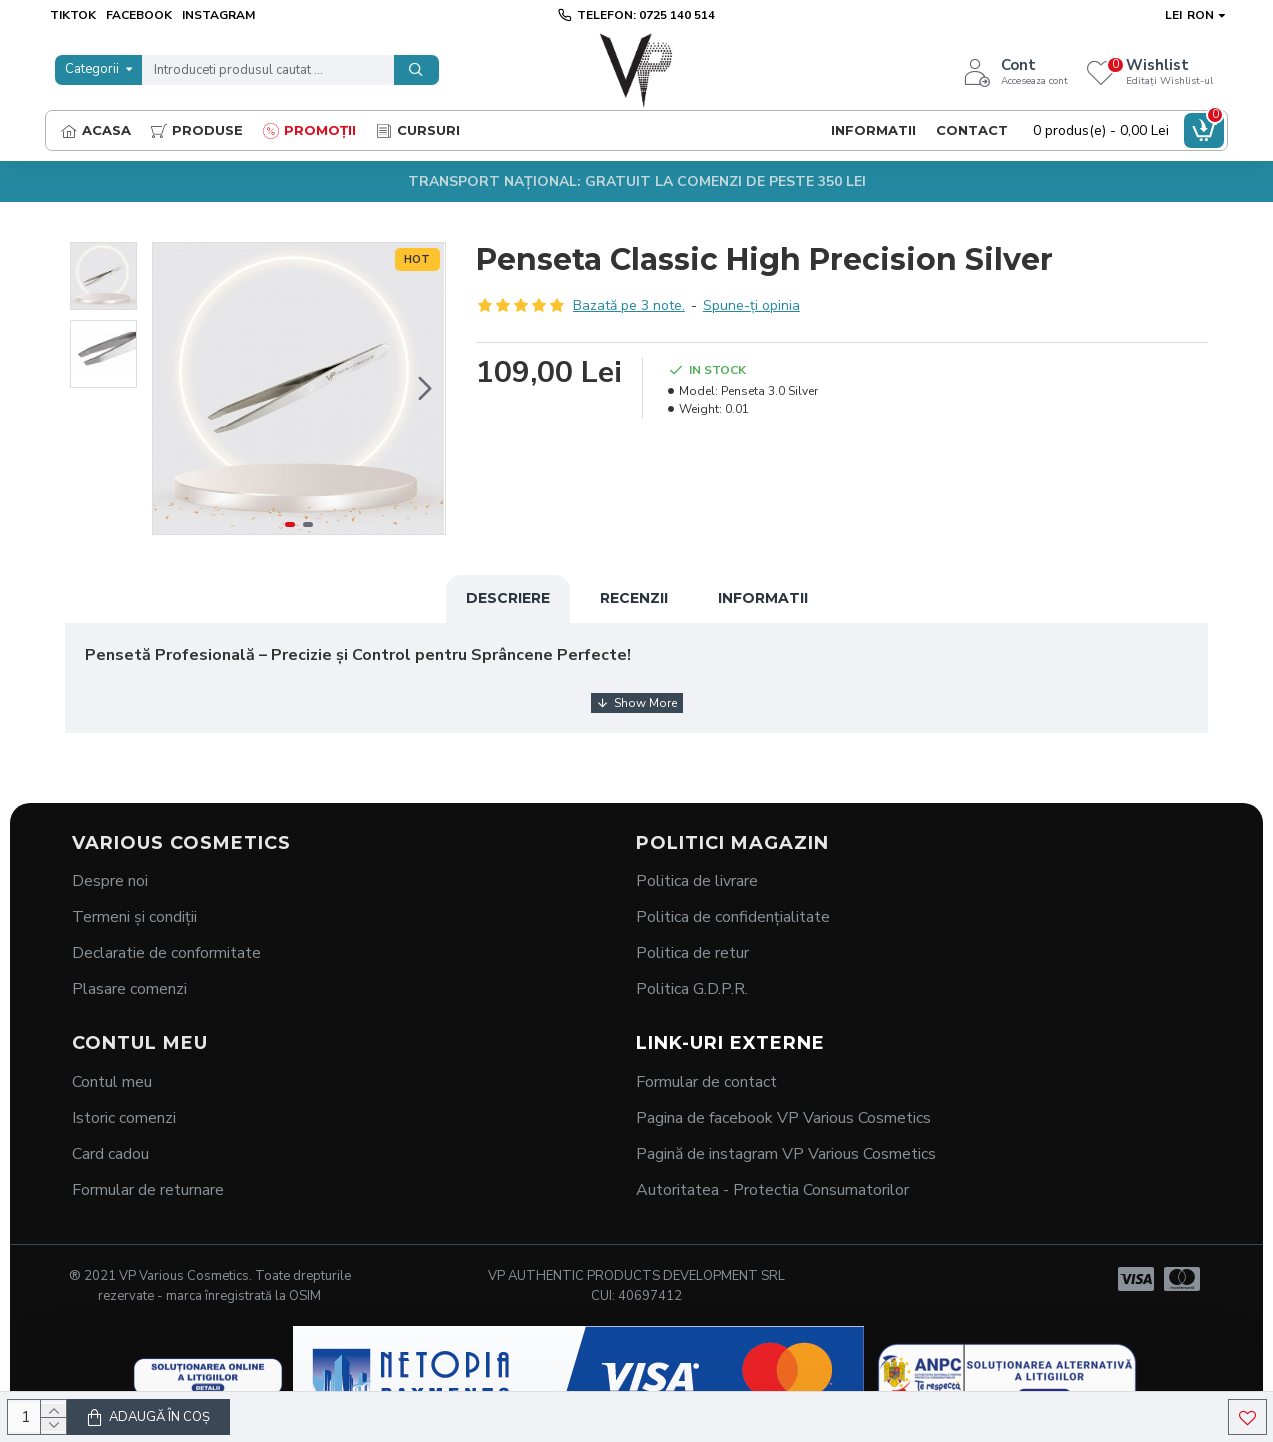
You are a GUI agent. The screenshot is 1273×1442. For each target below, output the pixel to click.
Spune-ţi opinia (751, 305)
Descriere (508, 598)
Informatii (763, 598)
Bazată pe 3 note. (629, 305)
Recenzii (634, 598)
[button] (425, 389)
